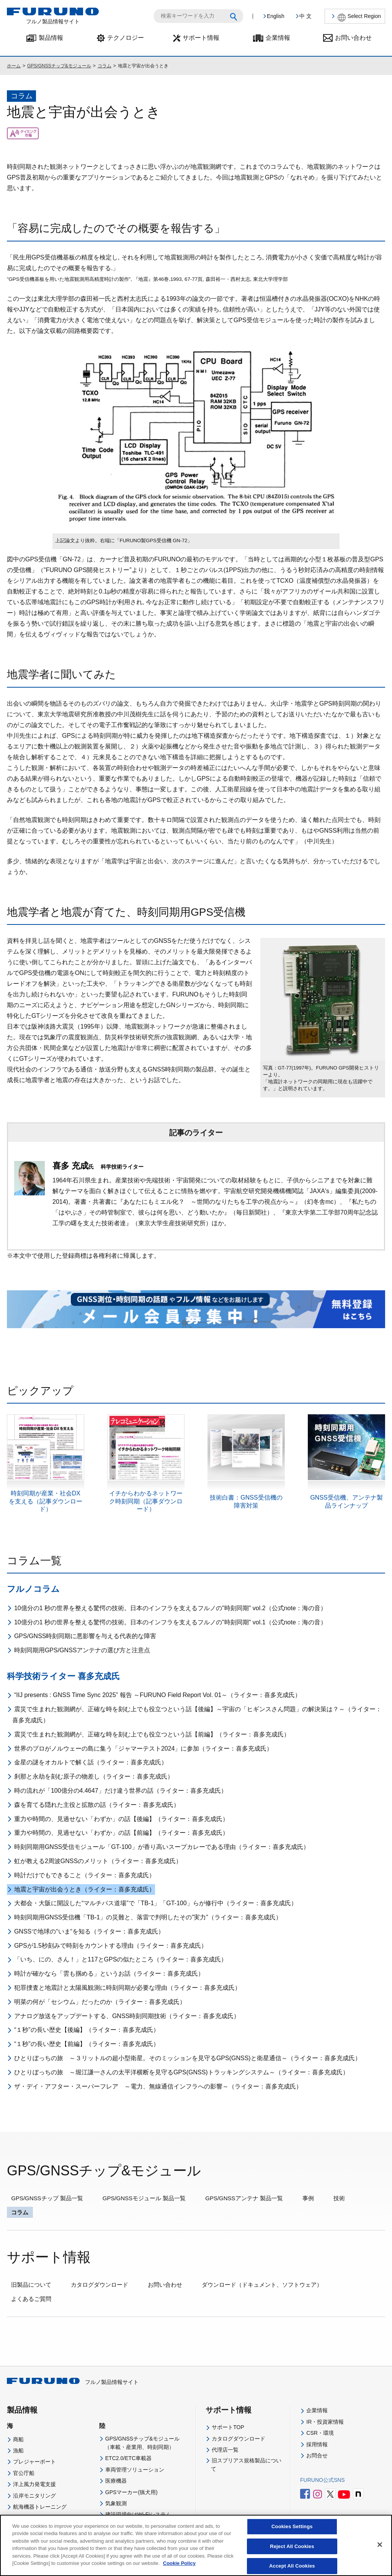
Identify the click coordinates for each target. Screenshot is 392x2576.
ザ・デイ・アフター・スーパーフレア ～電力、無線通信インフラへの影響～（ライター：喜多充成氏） (158, 2086)
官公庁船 (23, 2473)
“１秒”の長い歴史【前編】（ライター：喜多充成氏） (86, 2044)
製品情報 (51, 37)
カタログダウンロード (99, 2284)
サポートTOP (228, 2427)
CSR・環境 (320, 2433)
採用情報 (317, 2444)
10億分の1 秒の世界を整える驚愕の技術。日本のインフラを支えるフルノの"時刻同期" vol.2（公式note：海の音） (170, 1608)
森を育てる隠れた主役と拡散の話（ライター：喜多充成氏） (97, 1805)
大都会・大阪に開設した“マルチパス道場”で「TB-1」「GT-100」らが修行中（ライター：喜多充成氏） (155, 1903)
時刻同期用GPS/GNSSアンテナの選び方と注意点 (82, 1650)
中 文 (305, 16)
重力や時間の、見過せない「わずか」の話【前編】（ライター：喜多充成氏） (121, 1832)
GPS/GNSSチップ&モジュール (59, 65)
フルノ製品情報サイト (73, 2382)
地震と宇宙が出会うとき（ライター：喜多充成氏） (84, 1889)
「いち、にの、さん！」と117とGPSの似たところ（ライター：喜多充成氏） (120, 1959)
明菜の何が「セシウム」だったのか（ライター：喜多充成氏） (100, 2002)
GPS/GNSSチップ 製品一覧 (47, 2198)
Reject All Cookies (292, 2552)
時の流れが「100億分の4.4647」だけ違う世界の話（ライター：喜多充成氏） (120, 1790)
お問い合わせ (353, 37)
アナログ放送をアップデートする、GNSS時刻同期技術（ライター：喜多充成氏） (127, 2016)
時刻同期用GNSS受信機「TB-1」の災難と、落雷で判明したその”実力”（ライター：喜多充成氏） (148, 1917)
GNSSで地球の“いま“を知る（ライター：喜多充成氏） (89, 1931)
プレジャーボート (34, 2462)
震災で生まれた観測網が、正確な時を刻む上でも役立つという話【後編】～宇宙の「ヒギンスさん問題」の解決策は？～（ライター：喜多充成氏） (197, 1714)
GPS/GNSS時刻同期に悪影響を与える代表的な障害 (85, 1636)
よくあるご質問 (31, 2299)
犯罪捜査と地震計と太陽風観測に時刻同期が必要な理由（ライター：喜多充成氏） (127, 1987)
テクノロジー (125, 37)
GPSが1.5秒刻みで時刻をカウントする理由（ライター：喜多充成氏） (110, 1945)
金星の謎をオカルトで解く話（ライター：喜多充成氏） (90, 1762)
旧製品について (31, 2284)
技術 (339, 2198)
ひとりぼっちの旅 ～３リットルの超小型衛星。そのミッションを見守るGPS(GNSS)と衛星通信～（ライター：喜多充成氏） (187, 2058)
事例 (308, 2198)
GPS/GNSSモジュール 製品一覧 (144, 2198)
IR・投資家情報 (325, 2422)
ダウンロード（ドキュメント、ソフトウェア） (262, 2284)
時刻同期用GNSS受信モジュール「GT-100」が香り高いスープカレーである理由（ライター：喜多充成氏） (161, 1847)
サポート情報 (201, 37)
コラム (104, 65)
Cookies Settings (292, 2532)
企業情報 (278, 37)
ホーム (14, 65)
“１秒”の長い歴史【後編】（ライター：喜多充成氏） (86, 2030)
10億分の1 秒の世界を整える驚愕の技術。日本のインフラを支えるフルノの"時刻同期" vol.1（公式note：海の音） (170, 1622)
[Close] (379, 2550)
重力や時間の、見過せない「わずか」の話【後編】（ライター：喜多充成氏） (121, 1819)
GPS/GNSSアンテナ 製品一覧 (244, 2198)
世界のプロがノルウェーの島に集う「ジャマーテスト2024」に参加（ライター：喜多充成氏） (143, 1748)
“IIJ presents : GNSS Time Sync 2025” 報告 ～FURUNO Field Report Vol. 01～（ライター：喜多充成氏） (157, 1695)
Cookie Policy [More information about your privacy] (179, 2569)
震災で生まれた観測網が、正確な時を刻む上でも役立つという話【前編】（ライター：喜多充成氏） (152, 1734)
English (275, 16)
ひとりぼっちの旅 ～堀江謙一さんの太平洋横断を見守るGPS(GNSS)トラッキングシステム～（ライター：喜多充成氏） (181, 2072)
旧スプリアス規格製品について (246, 2464)
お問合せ (317, 2455)
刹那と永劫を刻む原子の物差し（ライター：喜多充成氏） (93, 1776)
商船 (18, 2439)
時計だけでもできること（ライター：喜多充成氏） (84, 1875)
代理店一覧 (225, 2450)
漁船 (18, 2450)
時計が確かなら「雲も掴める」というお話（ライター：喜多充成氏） (109, 1973)
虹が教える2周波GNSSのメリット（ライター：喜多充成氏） (98, 1861)
